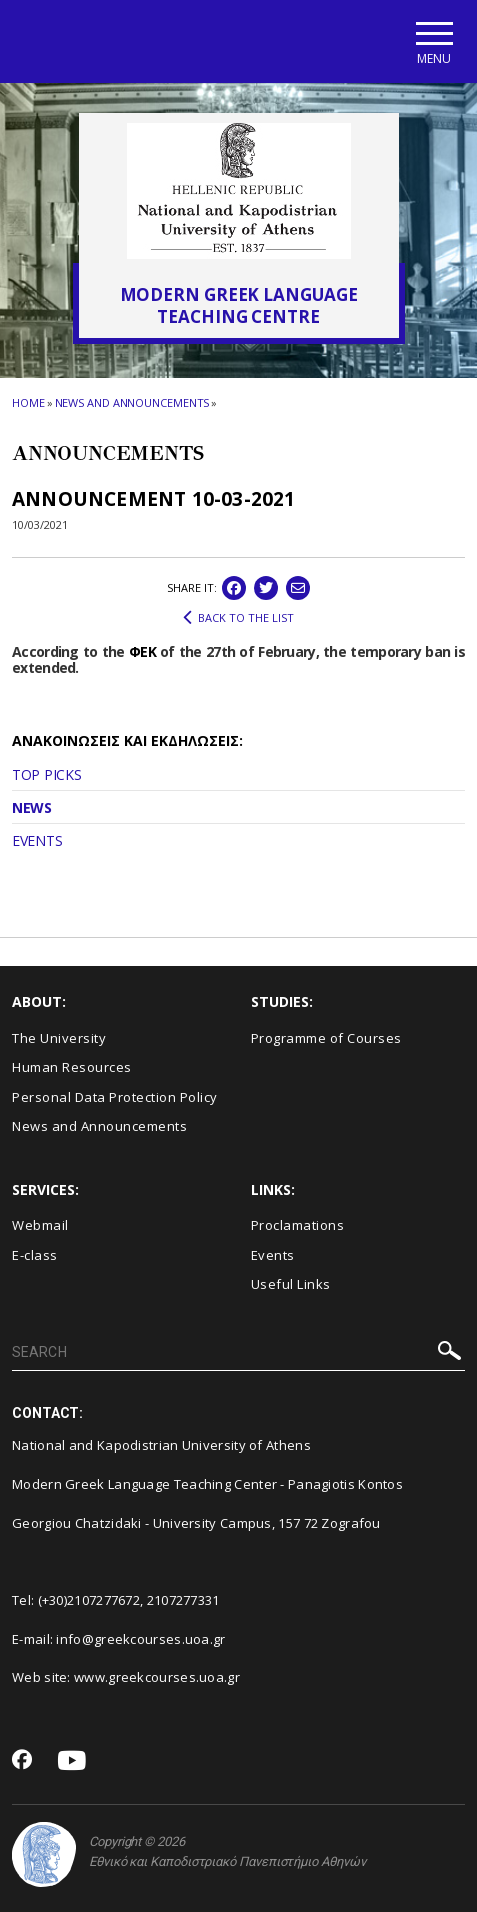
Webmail (40, 1225)
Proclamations (298, 1225)
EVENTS (37, 840)
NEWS (32, 807)
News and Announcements (132, 402)
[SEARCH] (238, 1353)
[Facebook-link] (22, 1761)
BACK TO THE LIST (238, 618)
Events (273, 1255)
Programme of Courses (326, 1038)
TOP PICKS (46, 774)
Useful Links (291, 1284)
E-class (35, 1255)
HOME (28, 402)
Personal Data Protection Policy (115, 1097)
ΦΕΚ (142, 651)
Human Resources (72, 1067)
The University (59, 1038)
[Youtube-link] (72, 1761)
